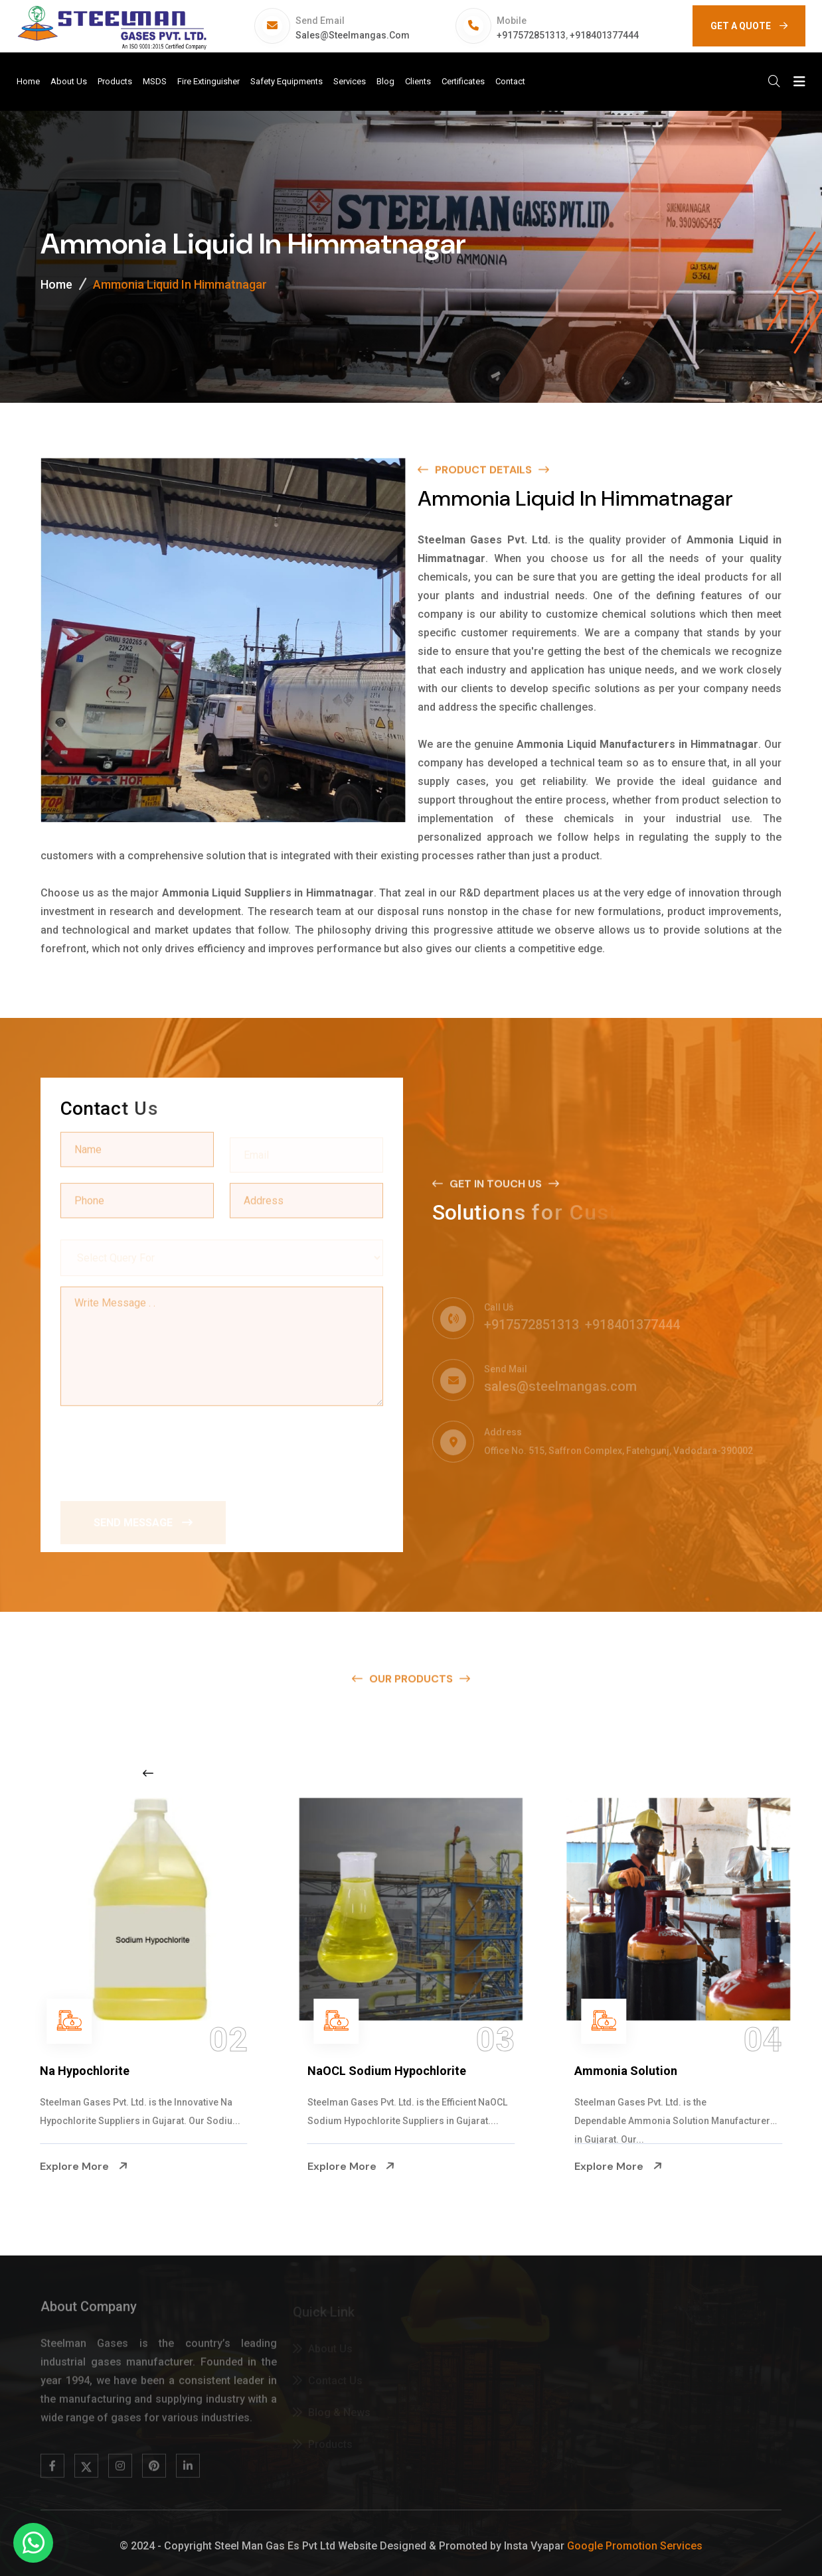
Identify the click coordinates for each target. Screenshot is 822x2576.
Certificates (463, 81)
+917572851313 (531, 35)
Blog (385, 81)
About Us (68, 81)
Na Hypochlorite (84, 2071)
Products (115, 81)
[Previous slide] (148, 1773)
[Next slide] (636, 1773)
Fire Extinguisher (208, 81)
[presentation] (161, 1447)
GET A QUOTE (748, 26)
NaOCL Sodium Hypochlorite (386, 2071)
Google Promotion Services (634, 2546)
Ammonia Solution (625, 2071)
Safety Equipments (286, 81)
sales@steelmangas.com (352, 35)
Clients (418, 81)
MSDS (155, 81)
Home (28, 81)
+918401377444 (604, 35)
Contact (510, 81)
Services (349, 81)
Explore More (83, 2166)
